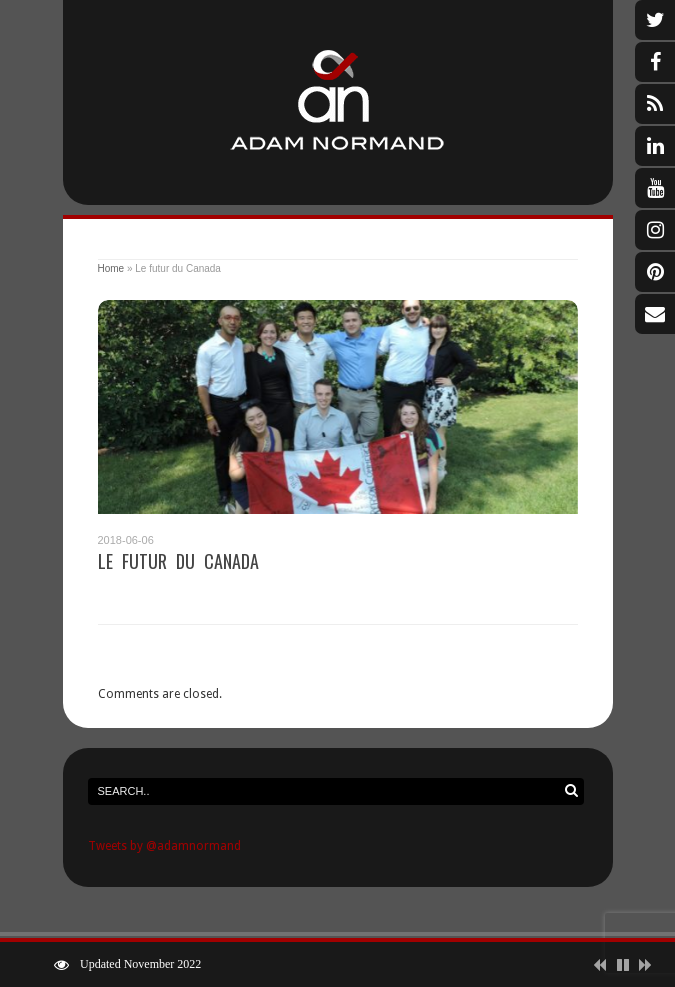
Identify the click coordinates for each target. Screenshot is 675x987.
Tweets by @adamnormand (164, 846)
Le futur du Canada (178, 561)
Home (111, 268)
